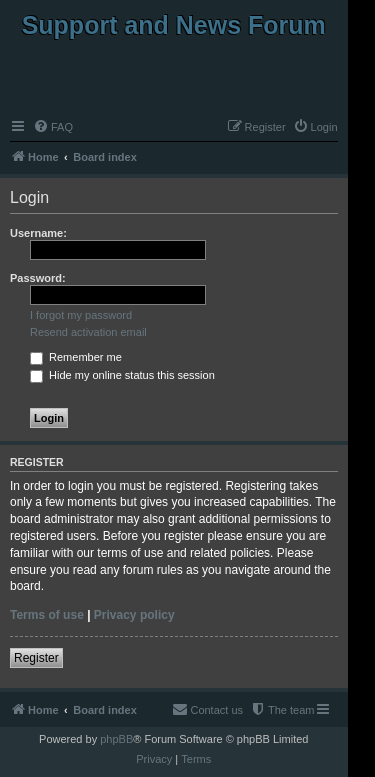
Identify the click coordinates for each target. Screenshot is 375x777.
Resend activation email (88, 332)
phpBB (116, 739)
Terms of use (47, 615)
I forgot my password (81, 315)
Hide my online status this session (122, 375)
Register (36, 658)
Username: (38, 233)
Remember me (76, 357)
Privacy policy (134, 615)
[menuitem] (53, 127)
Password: (38, 278)
